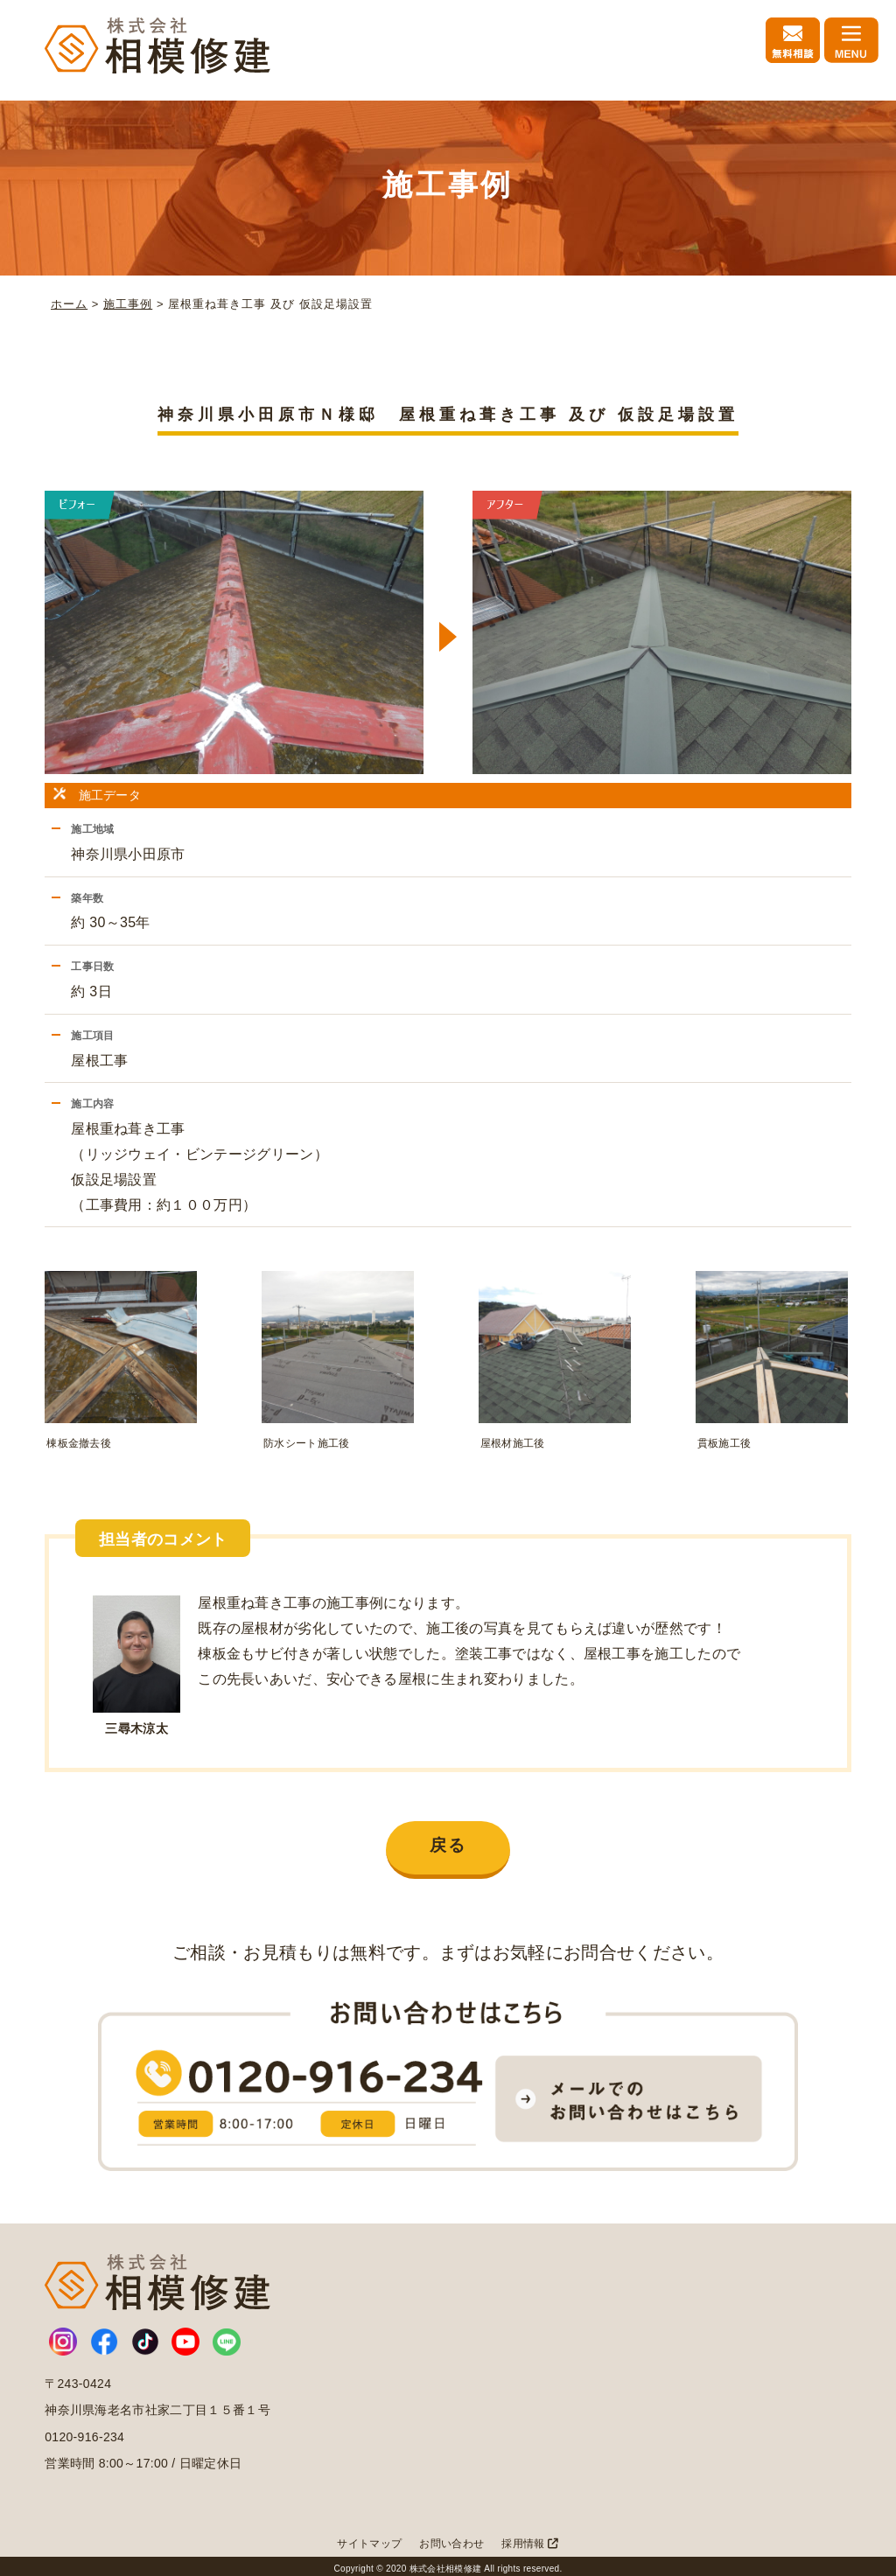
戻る (448, 1840)
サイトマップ (369, 2538)
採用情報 (529, 2538)
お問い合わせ (451, 2538)
